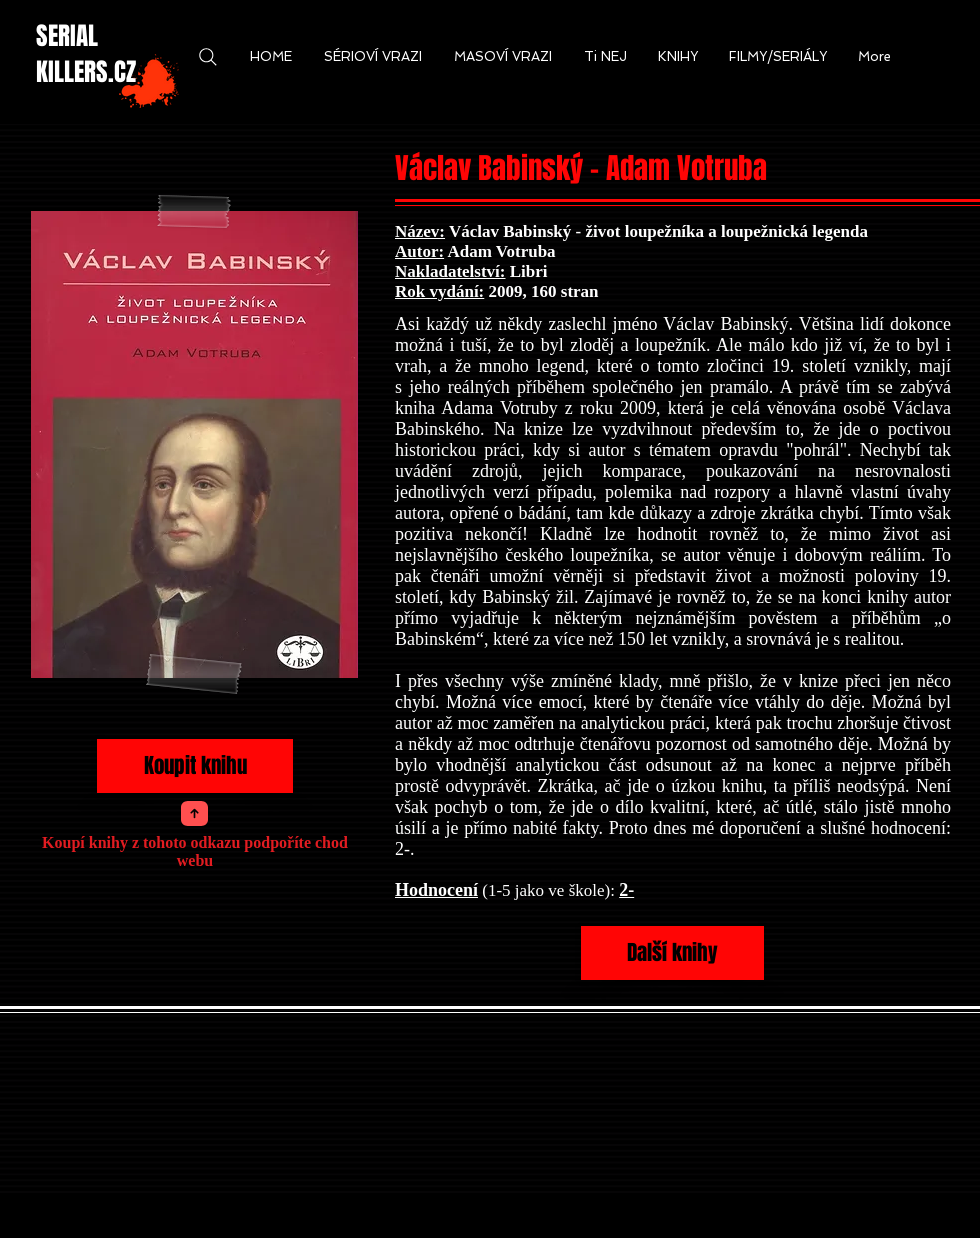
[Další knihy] (672, 953)
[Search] (207, 57)
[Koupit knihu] (195, 766)
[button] (271, 57)
